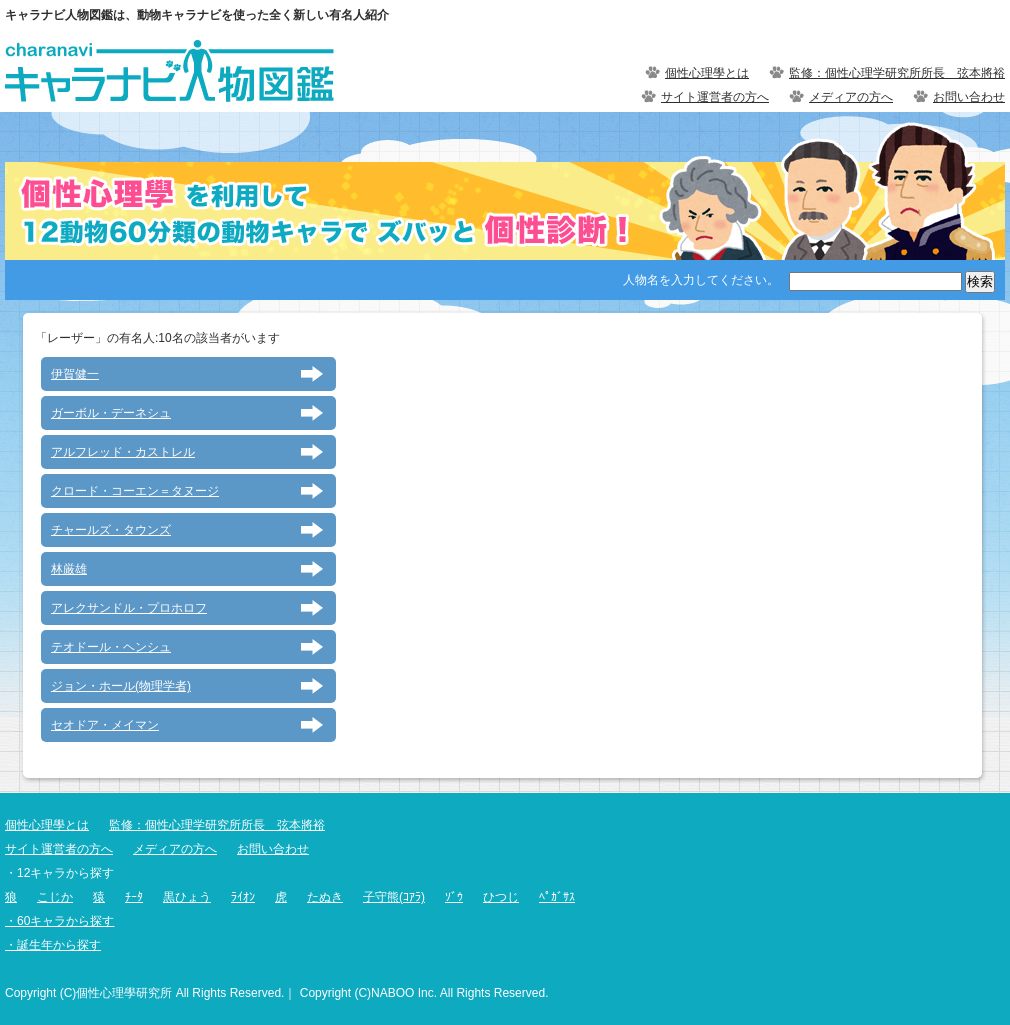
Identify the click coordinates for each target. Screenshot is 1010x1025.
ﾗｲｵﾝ (243, 897)
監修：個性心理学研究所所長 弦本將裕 (897, 73)
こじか (55, 897)
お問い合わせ (969, 97)
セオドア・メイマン (105, 725)
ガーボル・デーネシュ (111, 413)
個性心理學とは (707, 73)
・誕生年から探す (53, 945)
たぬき (325, 897)
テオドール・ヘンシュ (111, 647)
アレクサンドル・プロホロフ (129, 608)
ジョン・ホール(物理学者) (121, 686)
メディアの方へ (851, 97)
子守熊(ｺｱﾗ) (394, 897)
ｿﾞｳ (454, 897)
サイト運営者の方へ (715, 97)
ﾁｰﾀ (134, 897)
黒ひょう (187, 897)
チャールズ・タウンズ (111, 530)
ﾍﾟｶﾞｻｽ (557, 897)
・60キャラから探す (59, 921)
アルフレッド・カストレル (123, 452)
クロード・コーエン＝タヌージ (135, 491)
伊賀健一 (75, 374)
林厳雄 (69, 569)
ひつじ (501, 897)
